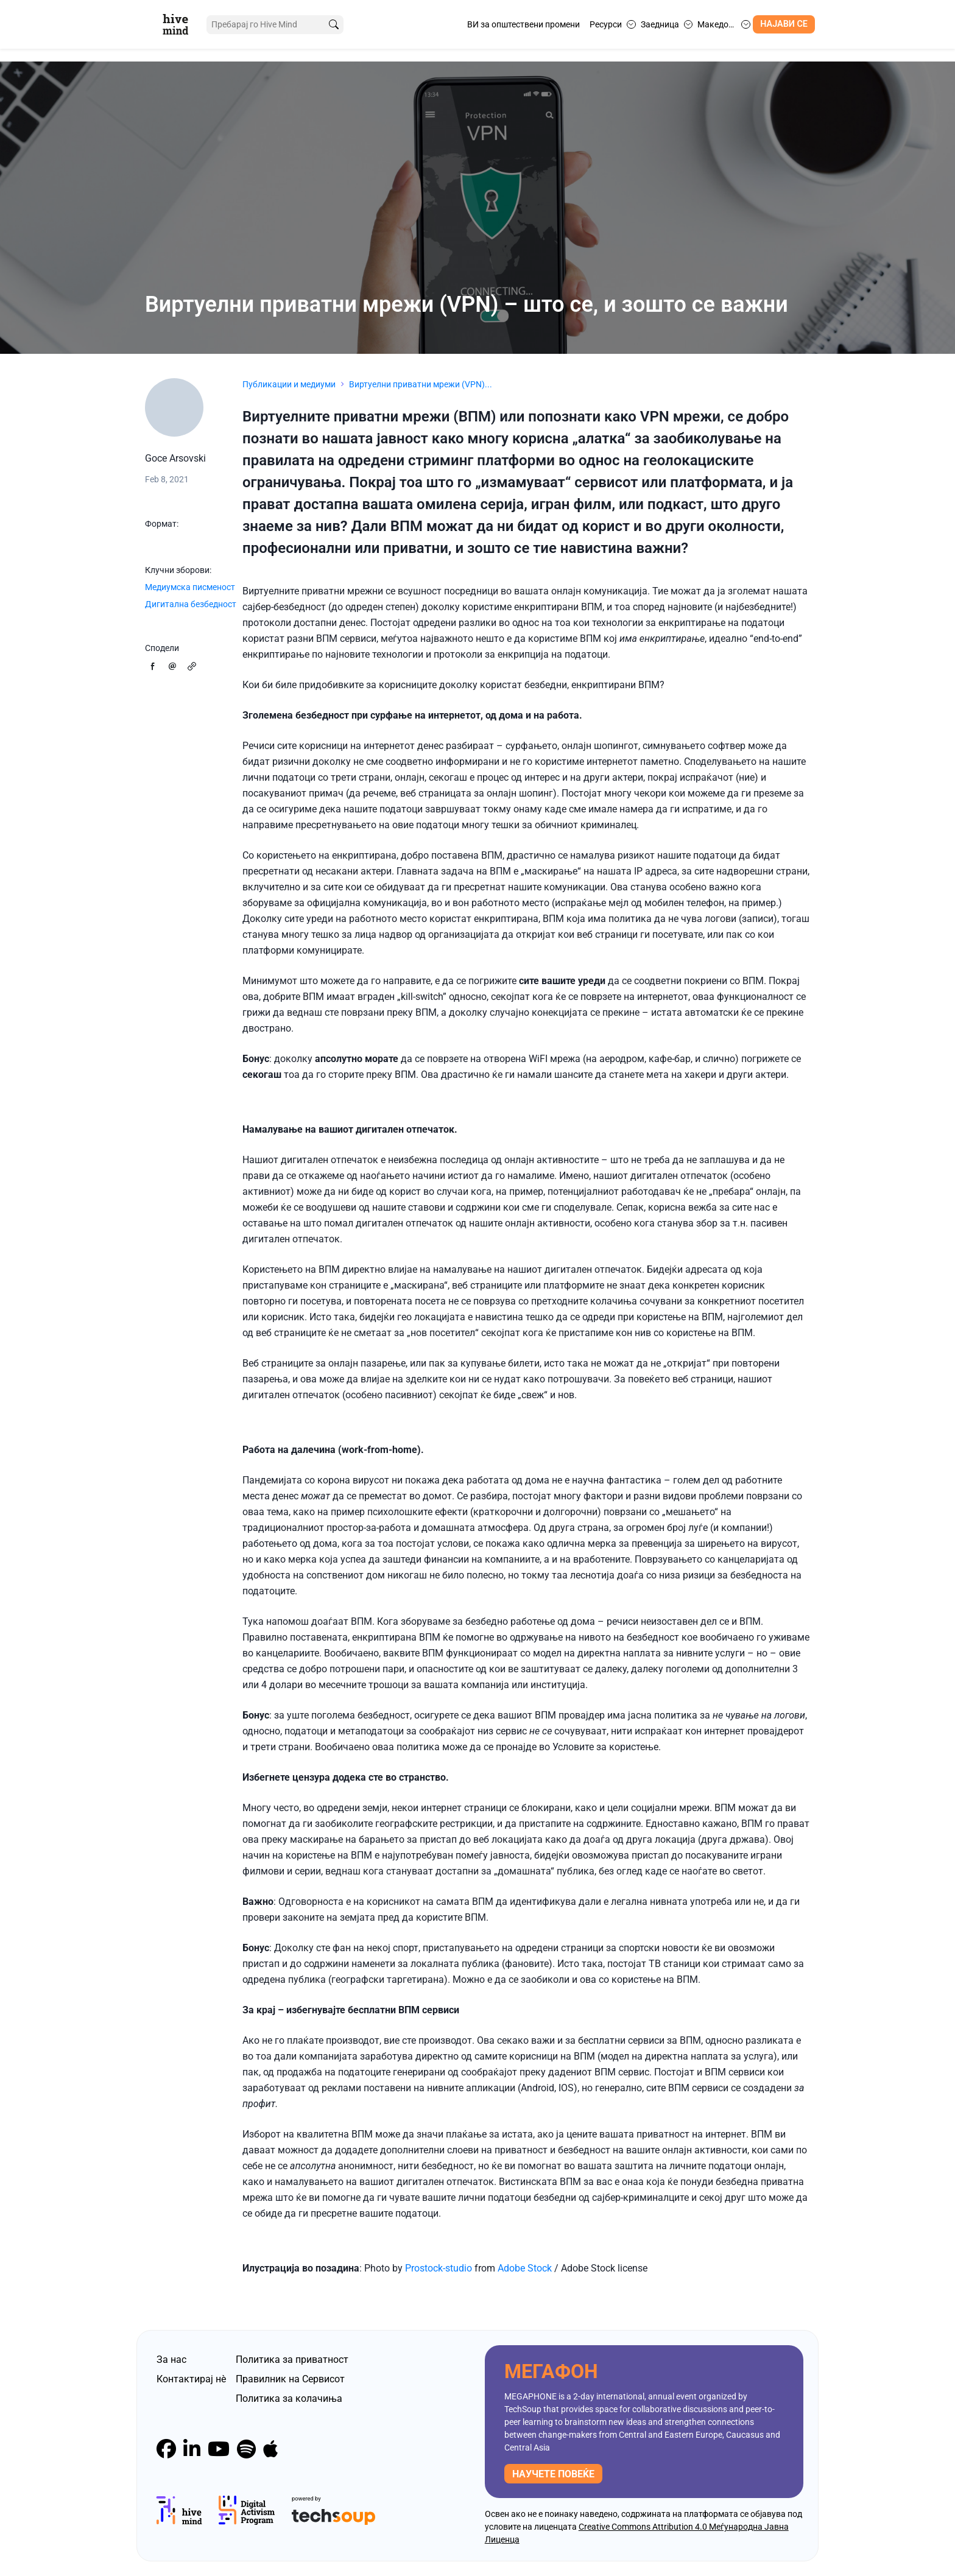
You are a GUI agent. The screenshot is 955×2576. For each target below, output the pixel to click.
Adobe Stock (525, 2268)
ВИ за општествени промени (523, 24)
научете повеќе (553, 2474)
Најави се (784, 24)
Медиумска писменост (190, 587)
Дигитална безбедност (190, 604)
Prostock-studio (438, 2268)
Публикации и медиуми (289, 384)
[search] (333, 24)
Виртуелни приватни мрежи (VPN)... (420, 384)
